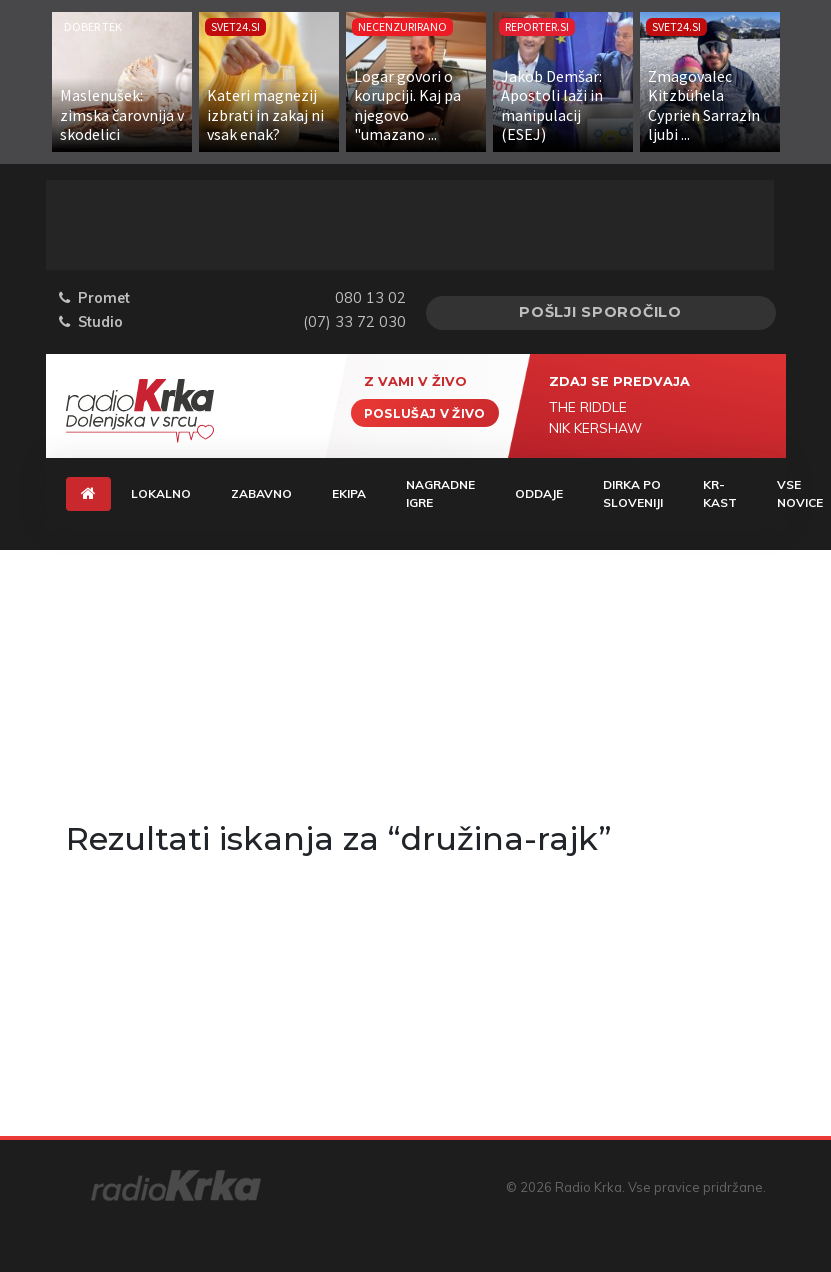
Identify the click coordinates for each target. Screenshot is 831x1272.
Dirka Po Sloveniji (633, 493)
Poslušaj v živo (425, 412)
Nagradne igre (440, 493)
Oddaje (539, 493)
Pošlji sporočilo (600, 312)
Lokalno (161, 493)
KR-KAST (720, 493)
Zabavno (261, 493)
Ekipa (349, 493)
